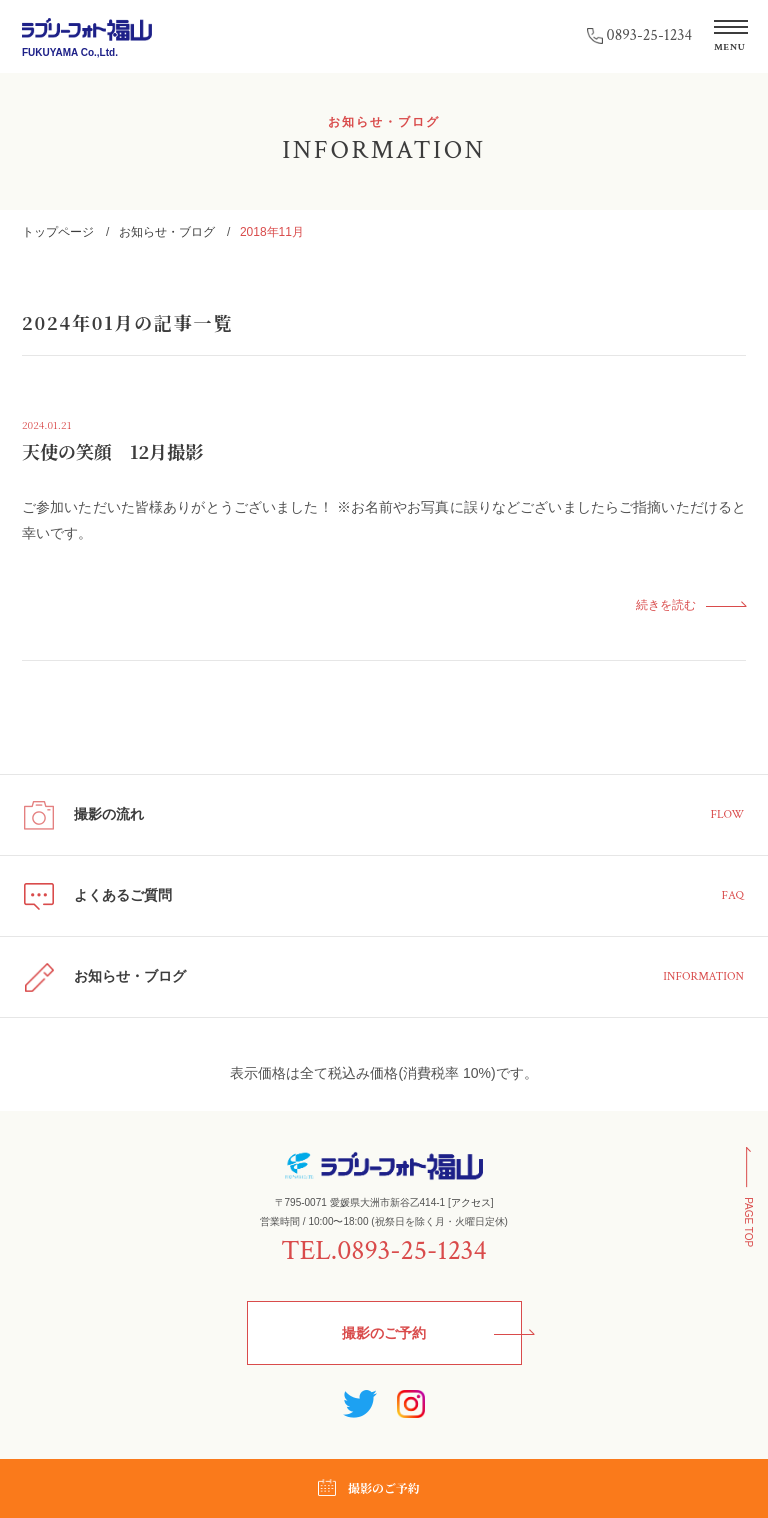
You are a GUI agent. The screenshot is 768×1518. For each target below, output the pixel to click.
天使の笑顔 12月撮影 (112, 451)
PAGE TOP (748, 1223)
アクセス (471, 1202)
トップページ (58, 232)
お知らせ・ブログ (167, 232)
